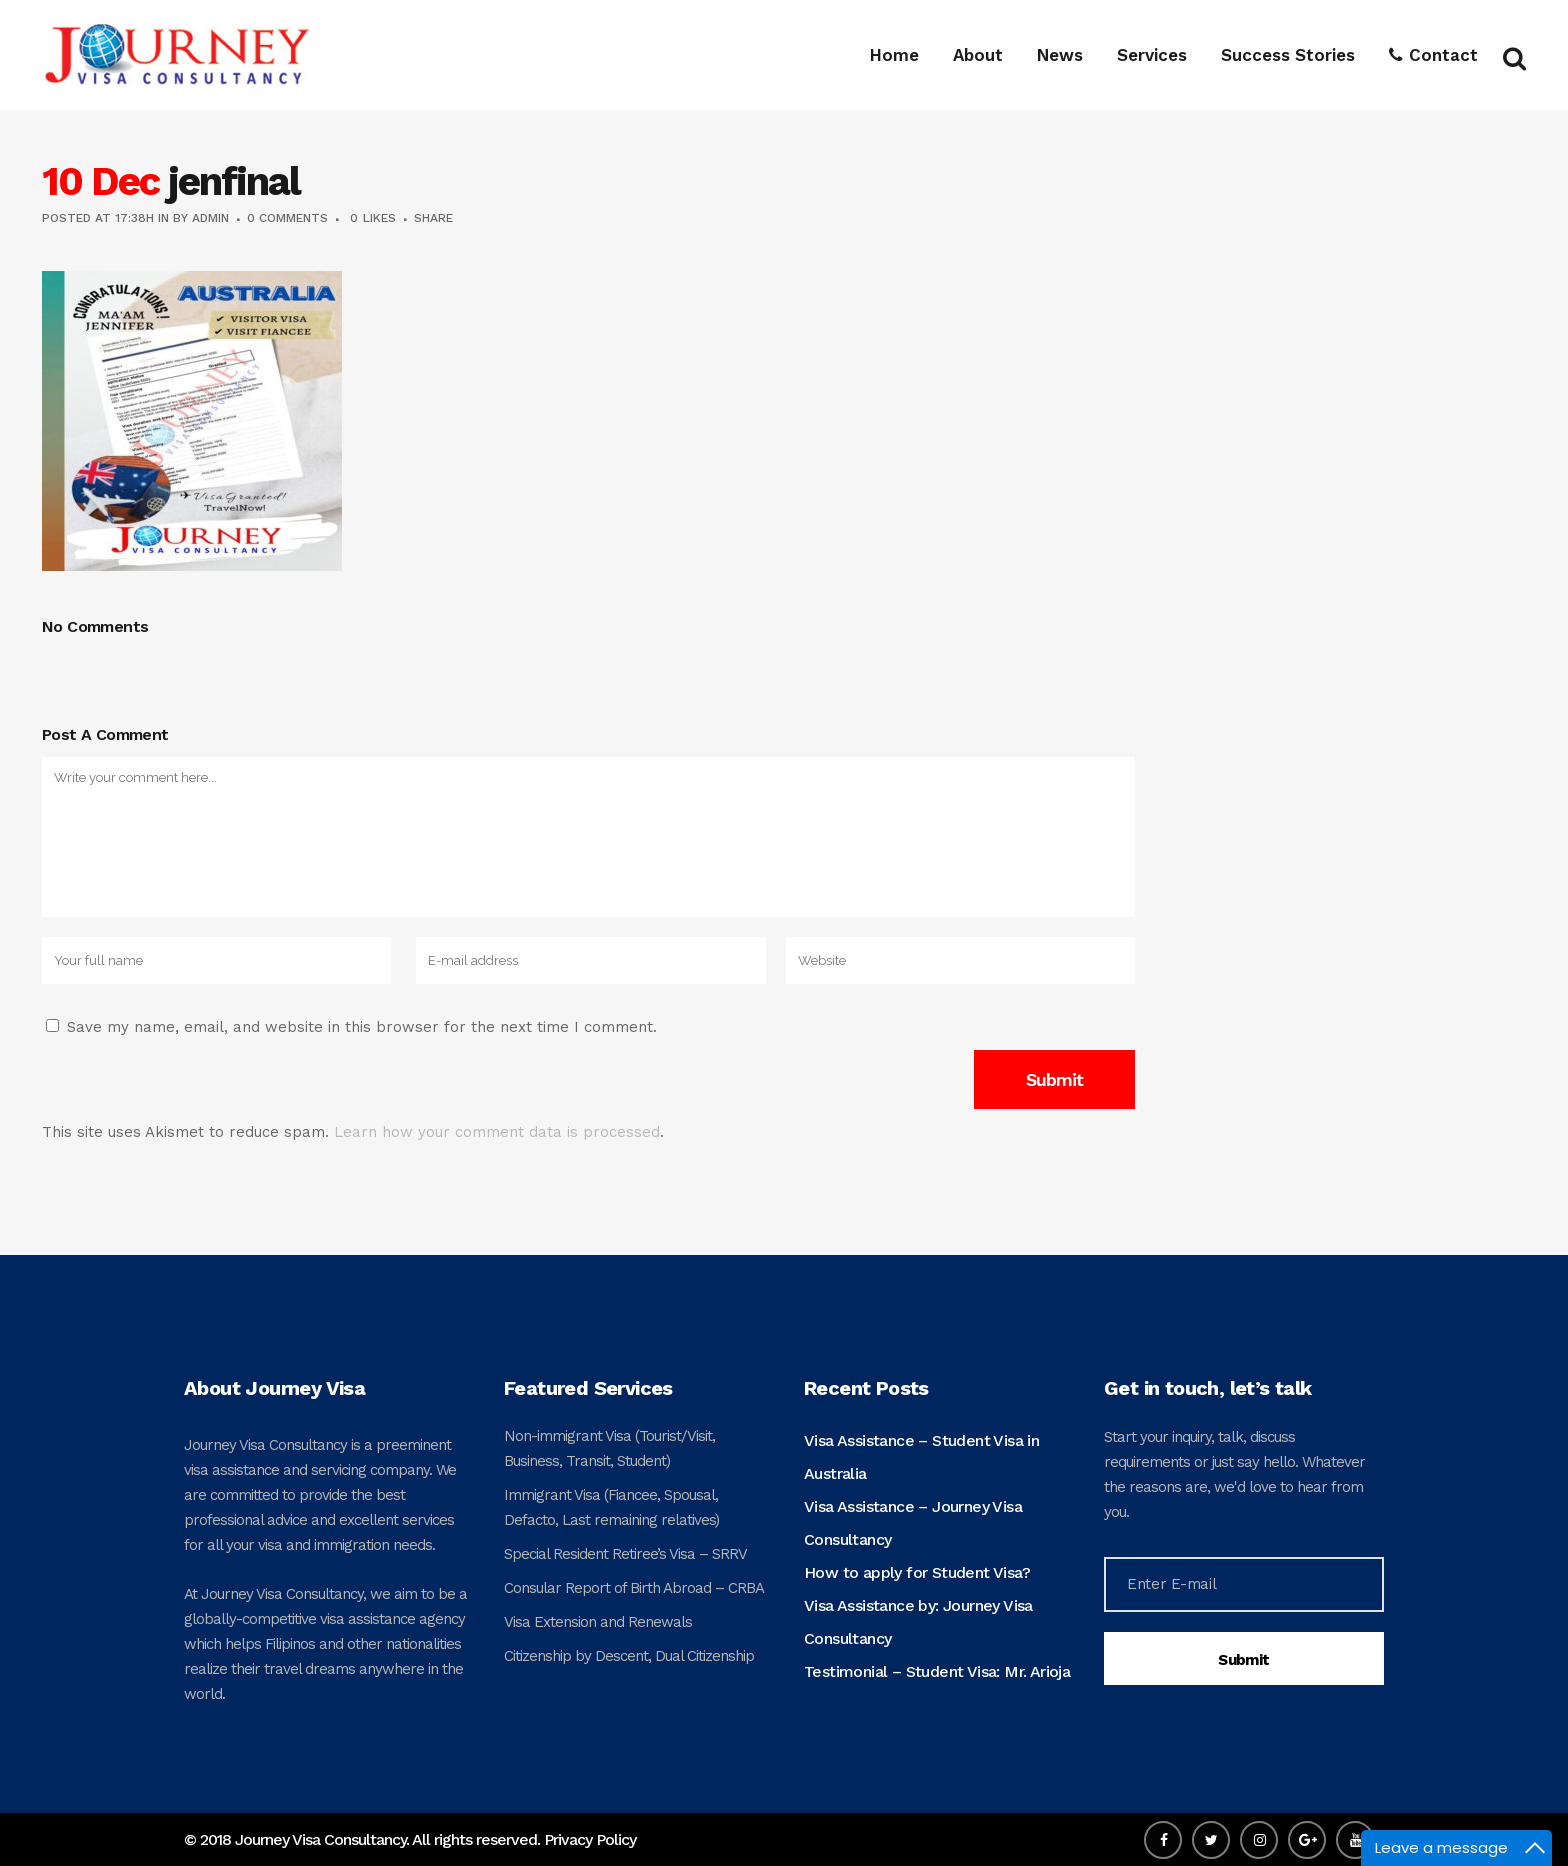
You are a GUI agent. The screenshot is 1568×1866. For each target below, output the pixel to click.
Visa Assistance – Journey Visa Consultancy (913, 1523)
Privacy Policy (590, 1839)
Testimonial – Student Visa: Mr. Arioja (937, 1671)
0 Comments (287, 218)
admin (210, 218)
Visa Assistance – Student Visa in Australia (921, 1457)
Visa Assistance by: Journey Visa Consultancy (918, 1622)
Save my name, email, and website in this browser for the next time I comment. (362, 1027)
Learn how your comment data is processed (497, 1132)
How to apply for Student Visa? (917, 1572)
